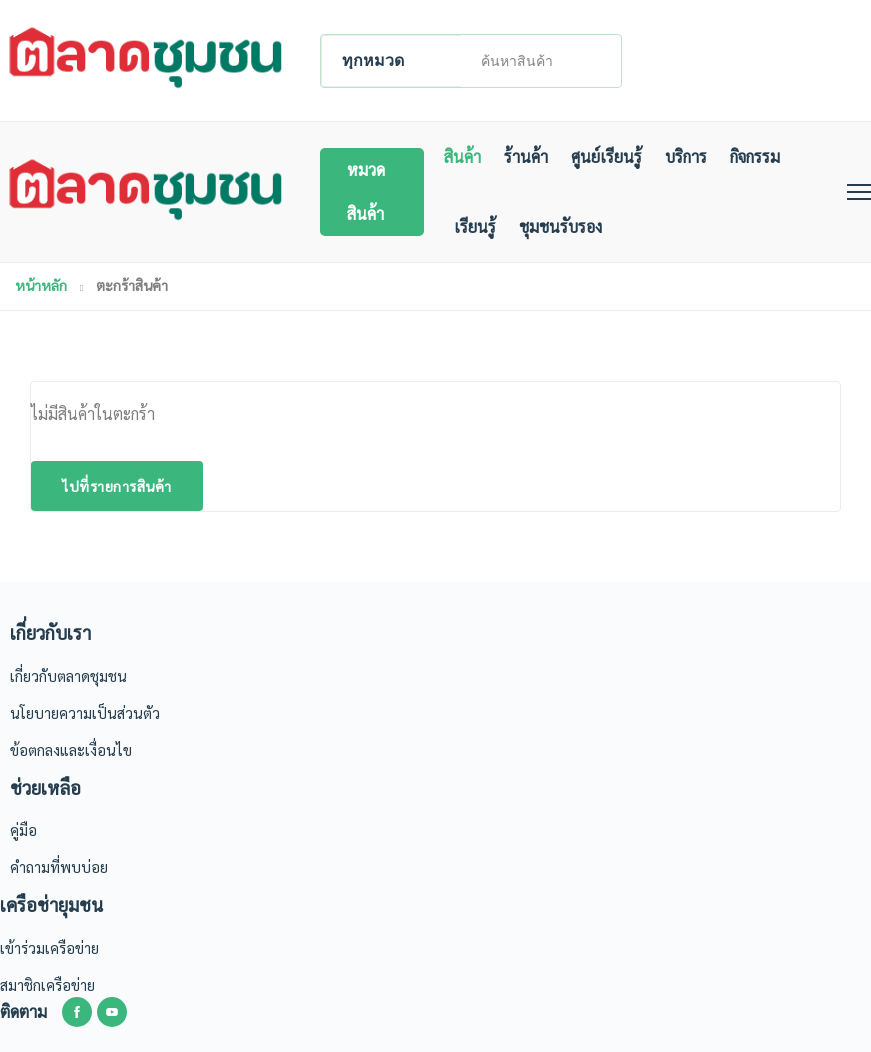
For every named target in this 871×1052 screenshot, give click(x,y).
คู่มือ (23, 829)
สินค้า (462, 156)
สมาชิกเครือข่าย (47, 984)
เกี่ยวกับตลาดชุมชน (68, 675)
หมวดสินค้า (366, 191)
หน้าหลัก (41, 285)
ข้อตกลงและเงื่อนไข (71, 749)
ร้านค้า (526, 156)
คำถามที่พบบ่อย (59, 866)
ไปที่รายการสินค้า (117, 486)
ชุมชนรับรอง (560, 226)
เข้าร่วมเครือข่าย (49, 947)
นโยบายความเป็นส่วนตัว (85, 712)
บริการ (686, 156)
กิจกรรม (755, 156)
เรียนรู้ (475, 226)
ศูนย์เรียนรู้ (606, 156)
